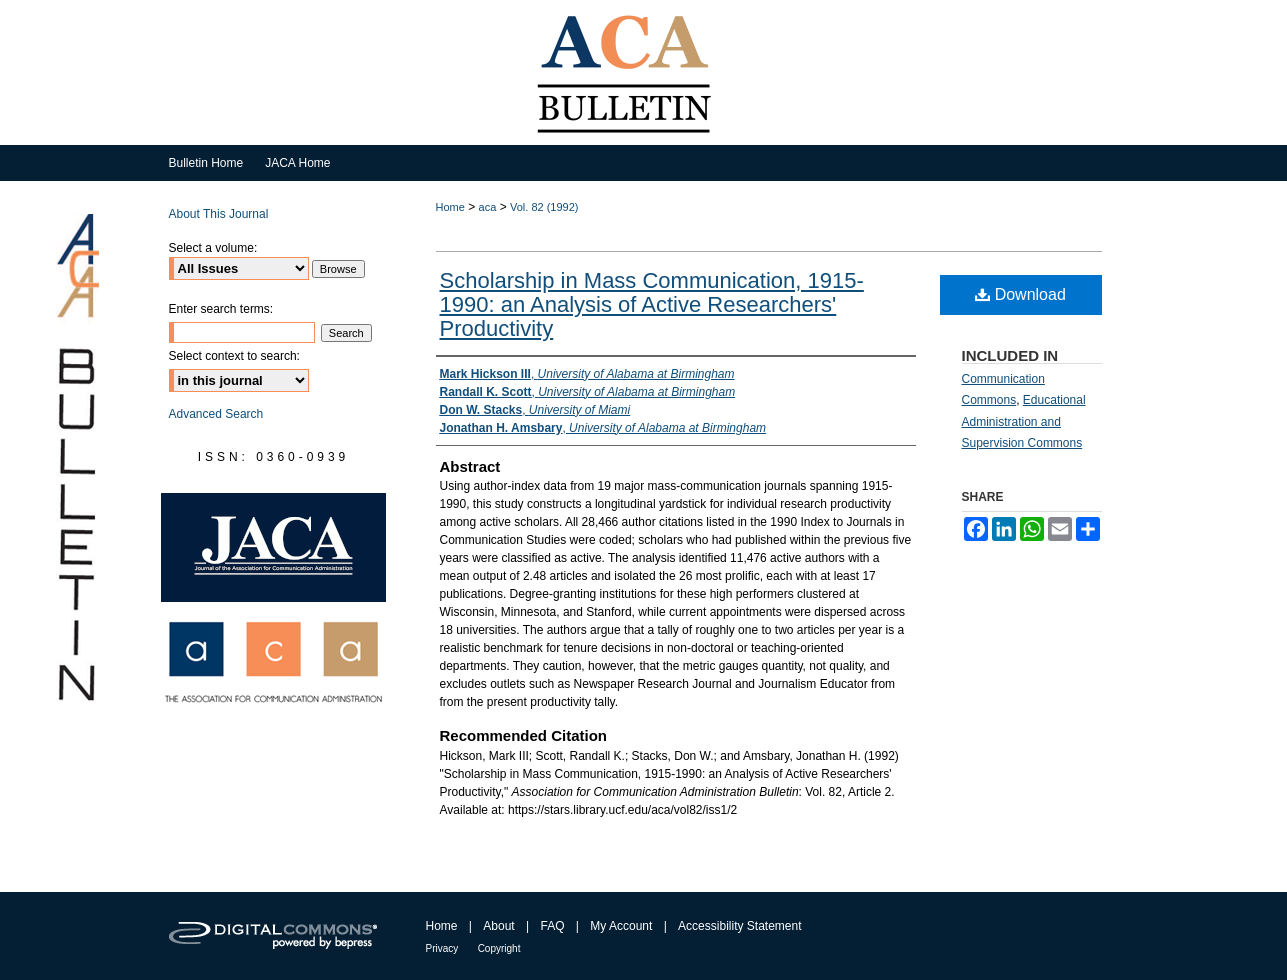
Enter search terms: (221, 309)
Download (1020, 294)
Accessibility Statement (739, 926)
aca (488, 207)
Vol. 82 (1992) (544, 207)
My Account (621, 926)
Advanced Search (216, 414)
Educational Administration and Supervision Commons (1024, 421)
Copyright (499, 948)
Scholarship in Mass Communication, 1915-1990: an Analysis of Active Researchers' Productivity (652, 304)
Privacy (442, 948)
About (498, 926)
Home (450, 207)
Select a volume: (213, 248)
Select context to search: (234, 356)
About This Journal (219, 214)
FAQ (552, 926)
